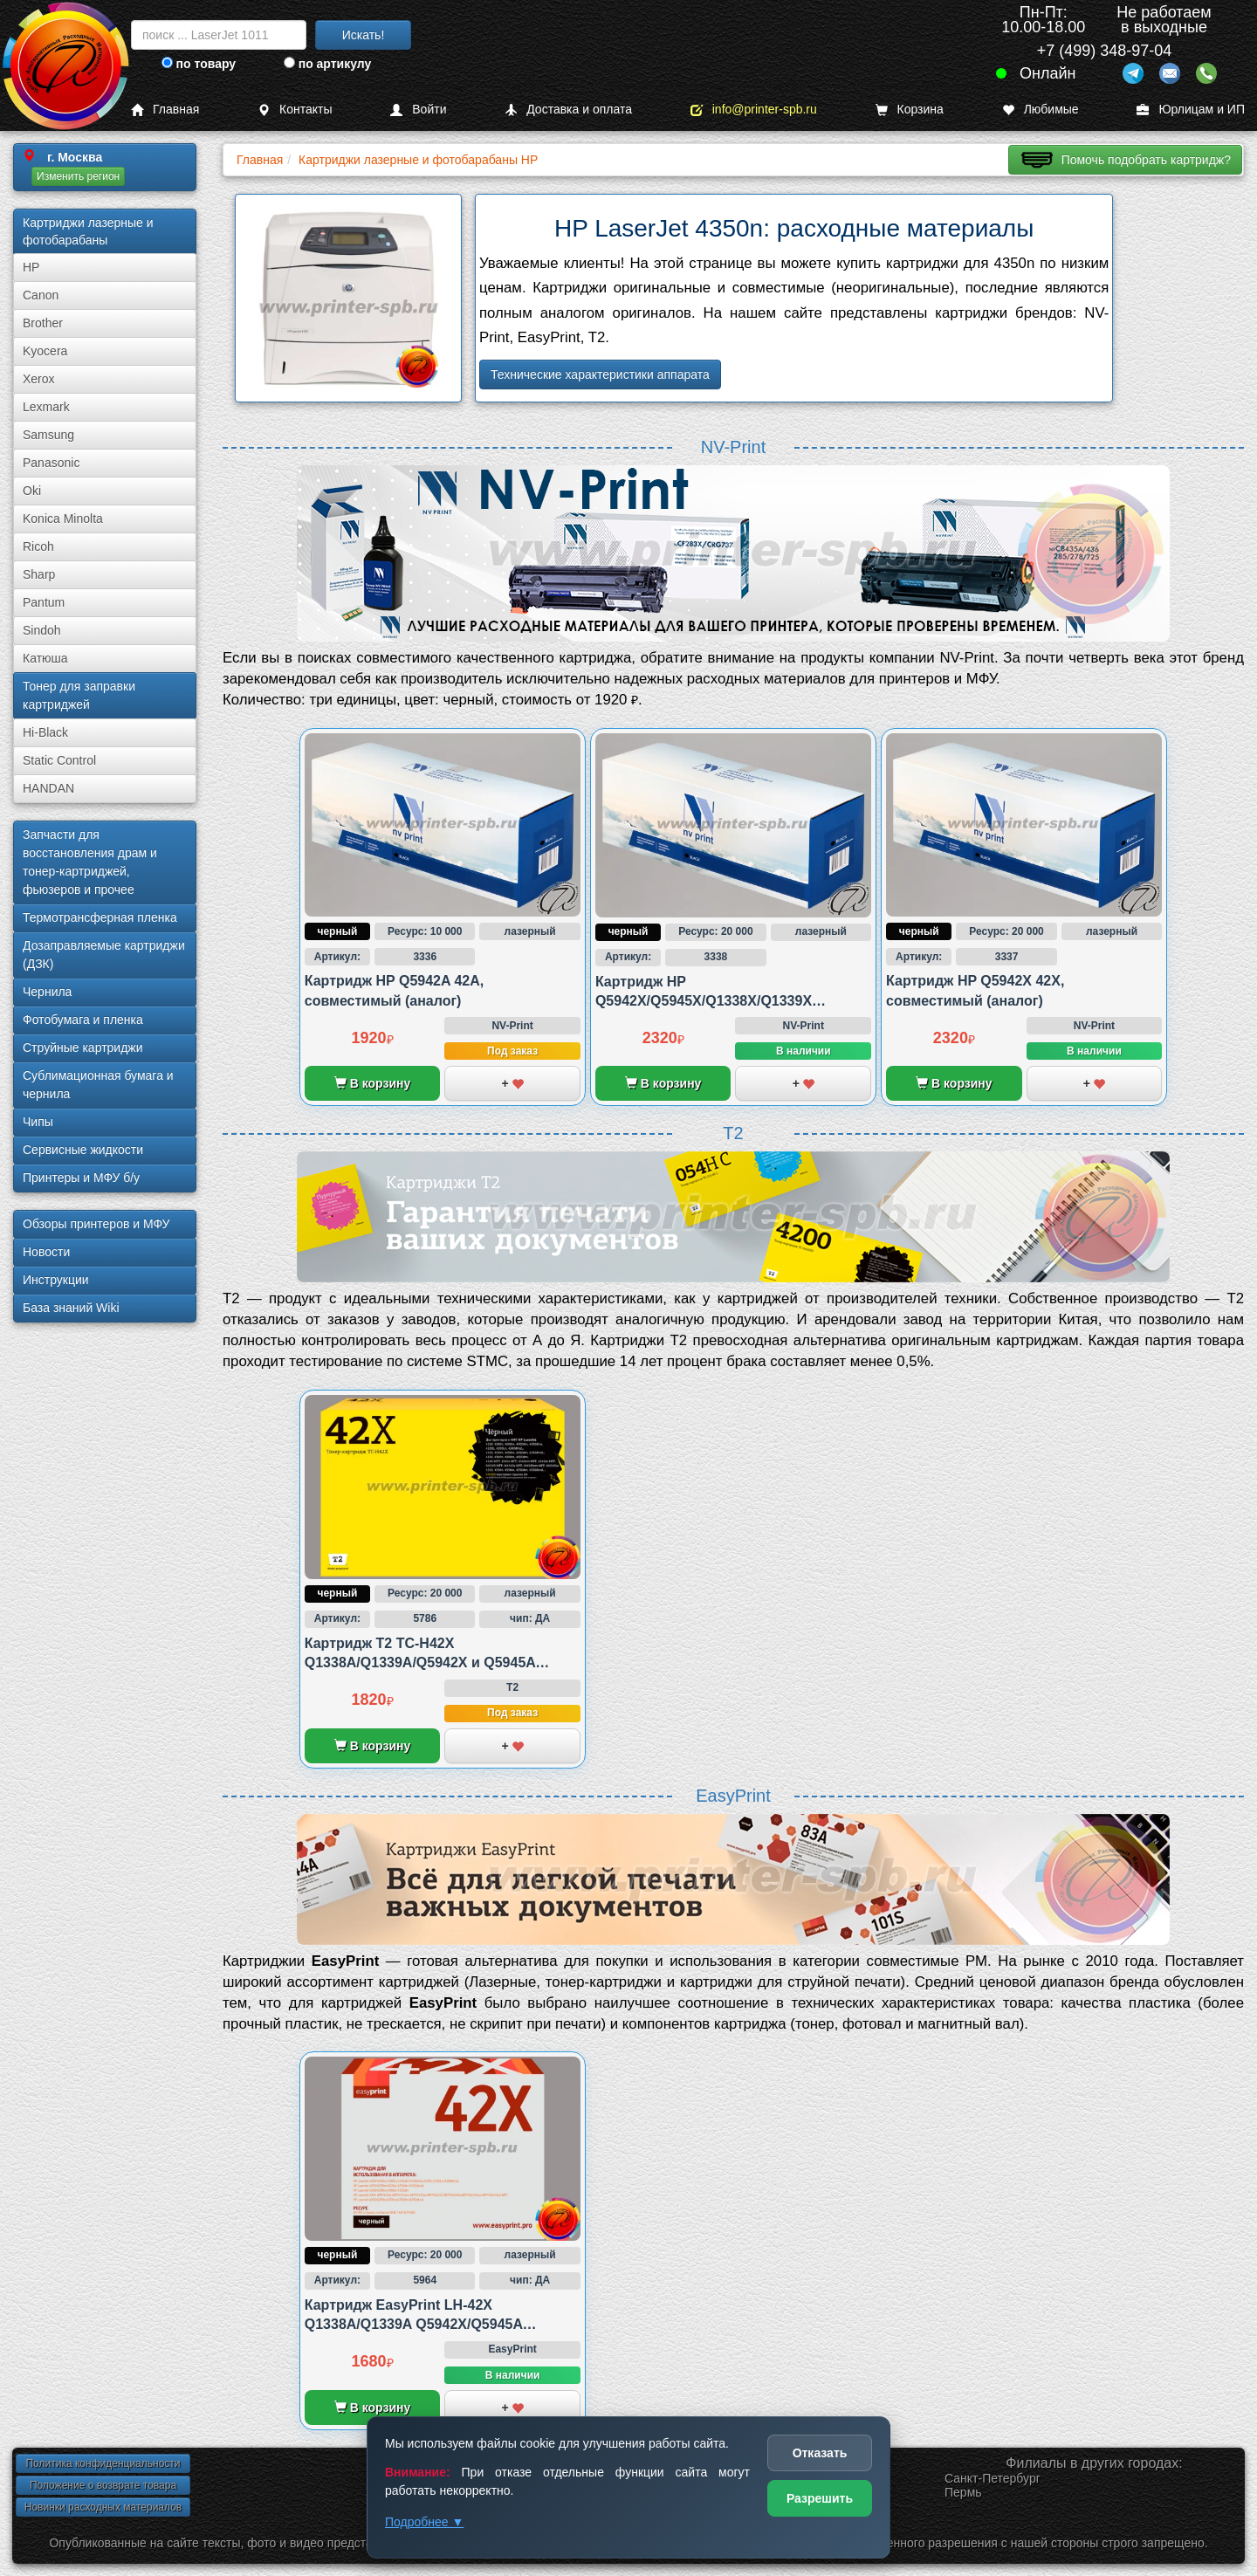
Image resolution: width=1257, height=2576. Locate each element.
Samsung (48, 435)
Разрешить (819, 2498)
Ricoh (38, 546)
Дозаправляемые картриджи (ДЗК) (104, 954)
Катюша (45, 658)
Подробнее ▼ (424, 2522)
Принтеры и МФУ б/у (81, 1178)
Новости (46, 1252)
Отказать (820, 2453)
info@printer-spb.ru (753, 109)
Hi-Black (45, 732)
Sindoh (42, 630)
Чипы (38, 1122)
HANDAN (48, 788)
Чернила (47, 992)
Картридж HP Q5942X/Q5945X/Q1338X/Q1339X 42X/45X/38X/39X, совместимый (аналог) (733, 1001)
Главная (165, 109)
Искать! (363, 35)
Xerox (39, 379)
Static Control (59, 760)
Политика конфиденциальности (102, 2463)
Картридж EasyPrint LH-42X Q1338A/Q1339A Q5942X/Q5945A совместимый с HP (414, 2325)
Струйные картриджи (83, 1047)
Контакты (295, 109)
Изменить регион (78, 176)
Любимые (1040, 109)
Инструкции (56, 1280)
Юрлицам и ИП (1191, 109)
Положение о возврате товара (103, 2485)
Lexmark (46, 407)
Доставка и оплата (568, 109)
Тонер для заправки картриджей (79, 695)
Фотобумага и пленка (83, 1020)
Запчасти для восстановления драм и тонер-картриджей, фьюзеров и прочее (90, 862)
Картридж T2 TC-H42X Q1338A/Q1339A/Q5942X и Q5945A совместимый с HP (420, 1663)
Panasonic (51, 463)
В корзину (372, 1083)
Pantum (44, 602)
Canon (40, 295)
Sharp (39, 574)
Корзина (910, 109)
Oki (32, 491)
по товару (198, 64)
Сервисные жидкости (83, 1150)
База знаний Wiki (71, 1308)
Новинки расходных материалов (103, 2507)
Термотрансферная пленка (100, 917)
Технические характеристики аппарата (600, 374)
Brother (43, 323)
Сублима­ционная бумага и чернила (98, 1084)
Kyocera (45, 351)
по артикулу (328, 64)
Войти (418, 109)
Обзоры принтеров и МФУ (96, 1224)
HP (31, 267)
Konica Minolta (63, 519)
